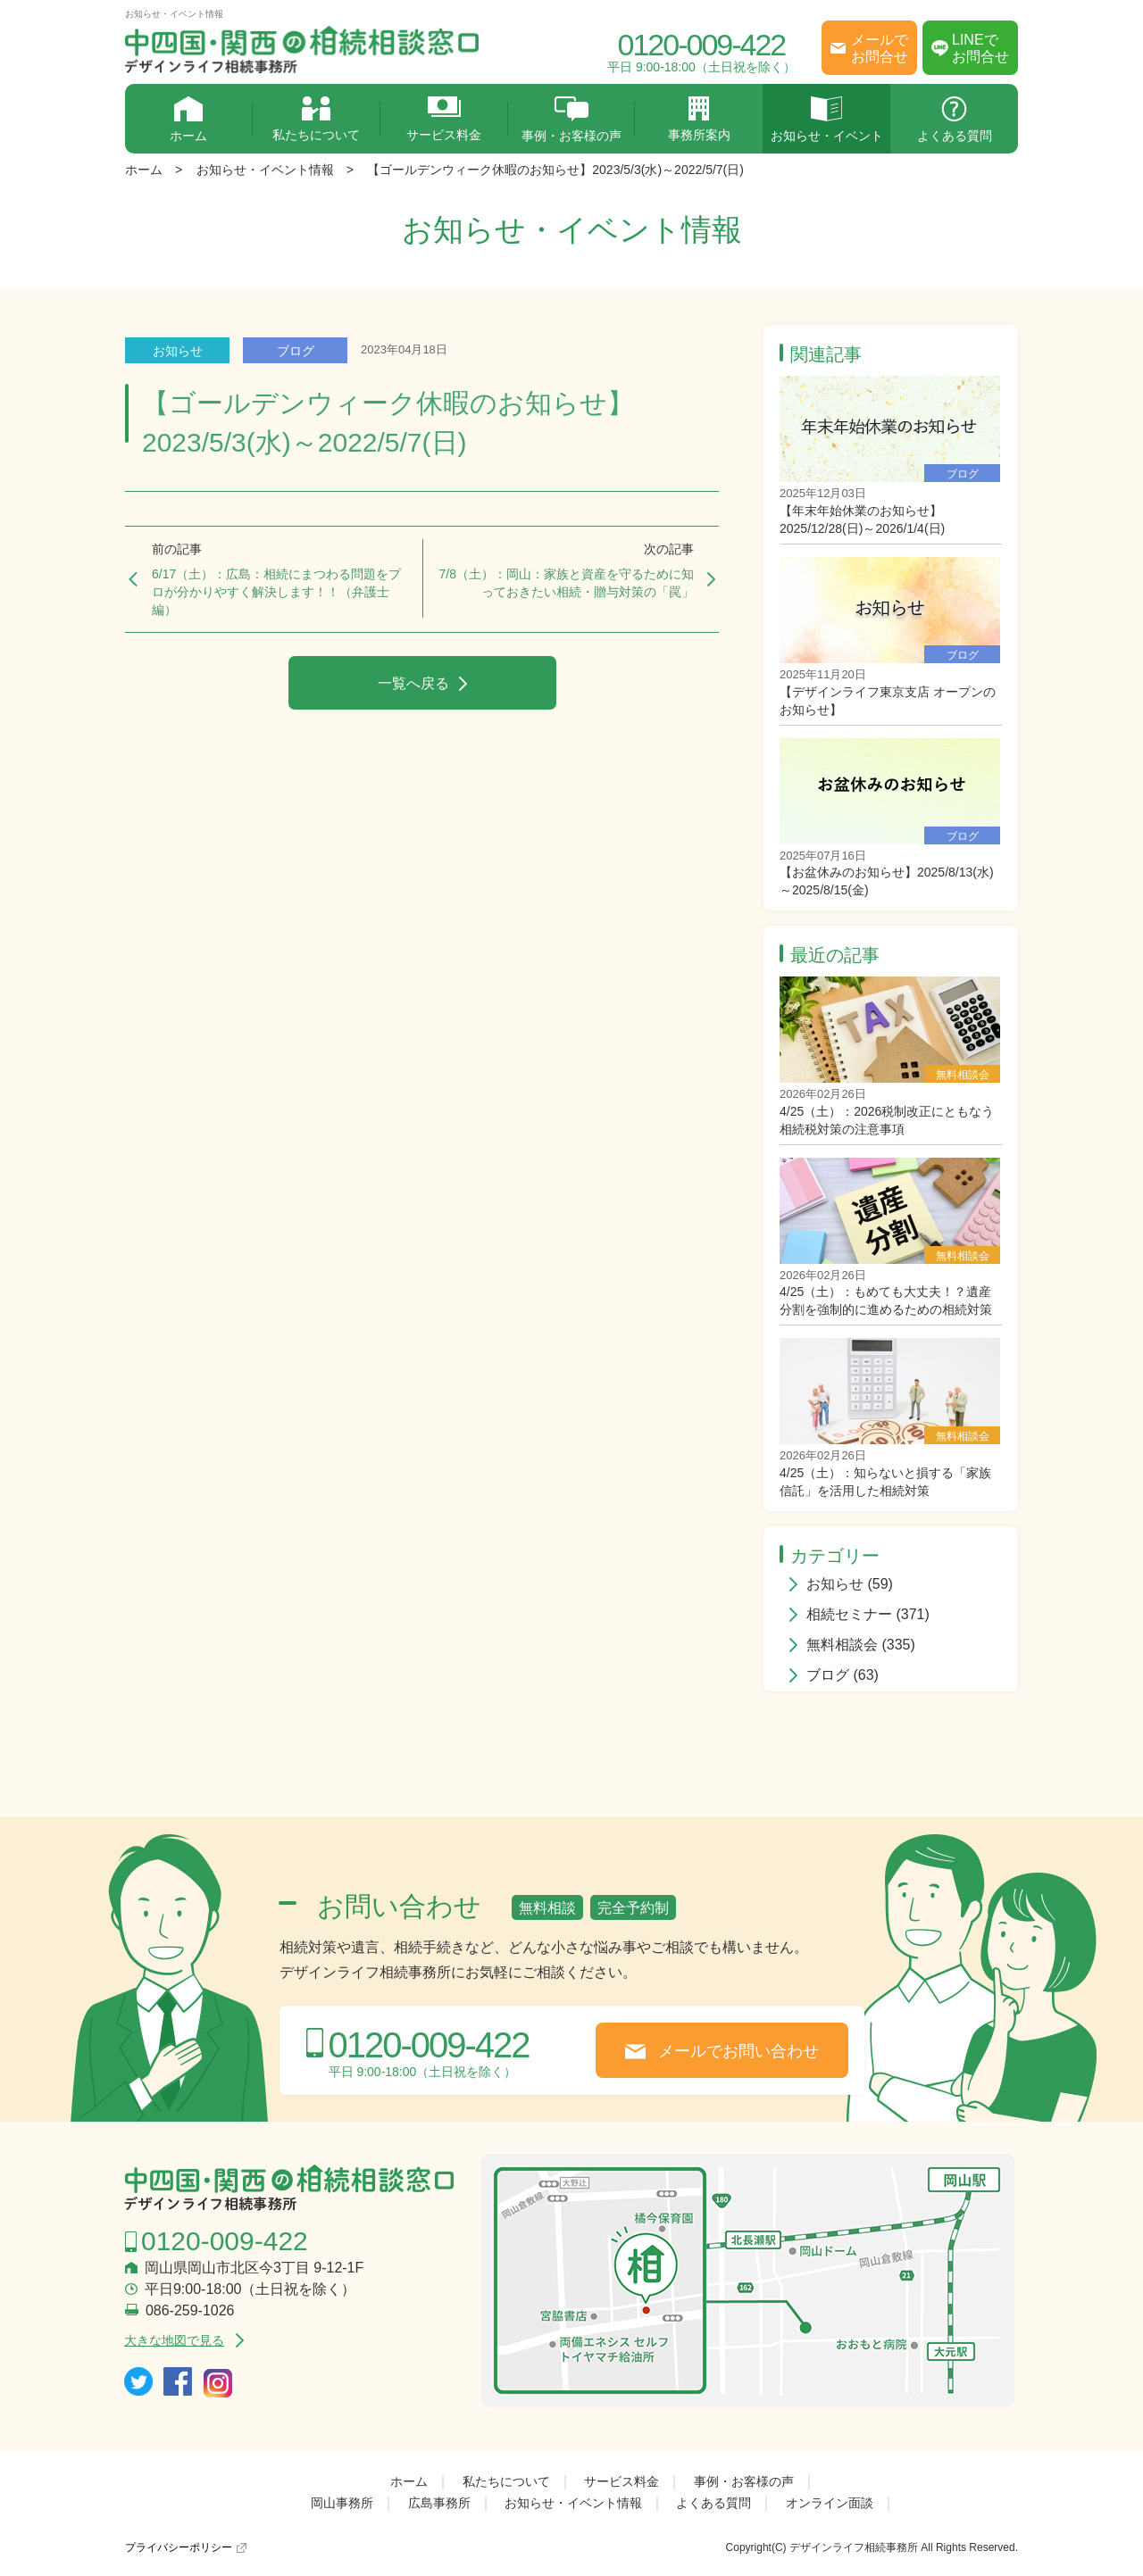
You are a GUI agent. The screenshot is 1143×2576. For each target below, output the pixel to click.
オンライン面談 (829, 2503)
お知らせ (835, 1583)
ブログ (827, 1675)
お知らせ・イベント (826, 119)
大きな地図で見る (174, 2340)
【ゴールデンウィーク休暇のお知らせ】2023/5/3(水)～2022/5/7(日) (555, 169)
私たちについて (316, 119)
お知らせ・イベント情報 (265, 169)
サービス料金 (444, 119)
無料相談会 (842, 1644)
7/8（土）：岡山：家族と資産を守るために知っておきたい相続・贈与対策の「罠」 (563, 569)
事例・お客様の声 (572, 119)
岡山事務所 (342, 2503)
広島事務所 (439, 2503)
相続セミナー (849, 1614)
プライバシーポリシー (178, 2547)
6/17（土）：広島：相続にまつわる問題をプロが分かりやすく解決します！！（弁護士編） (282, 578)
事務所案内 (699, 119)
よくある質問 (954, 119)
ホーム (189, 119)
